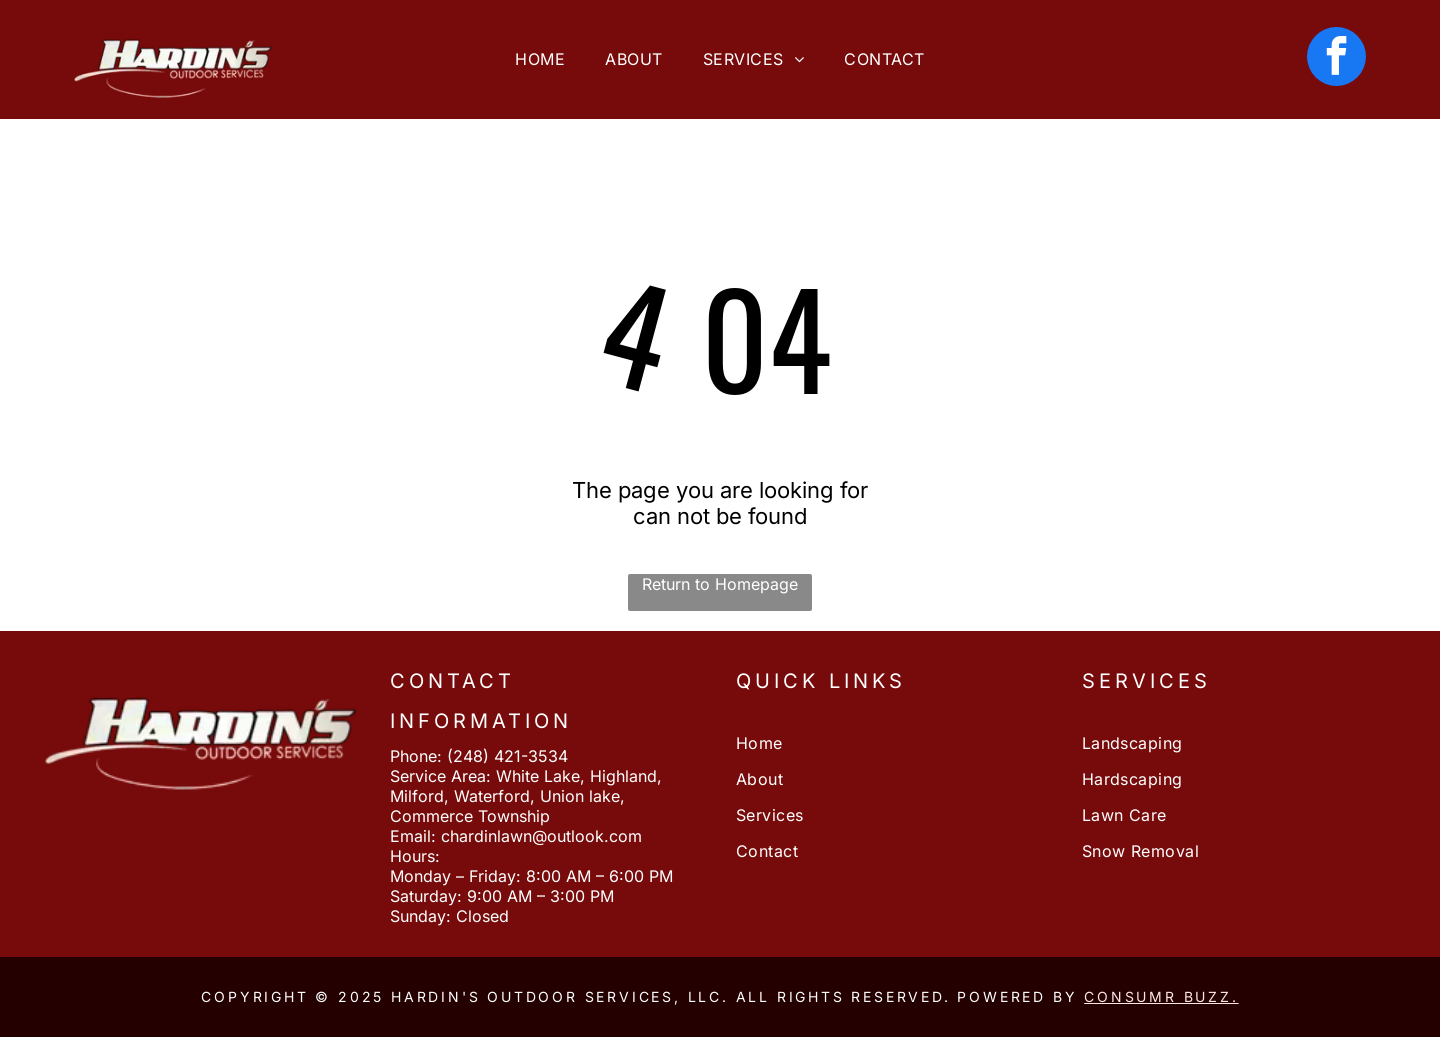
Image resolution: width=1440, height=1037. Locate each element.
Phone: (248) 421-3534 (479, 756)
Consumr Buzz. (1161, 996)
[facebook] (1336, 59)
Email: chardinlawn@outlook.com (516, 836)
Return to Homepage (720, 584)
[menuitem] (540, 59)
